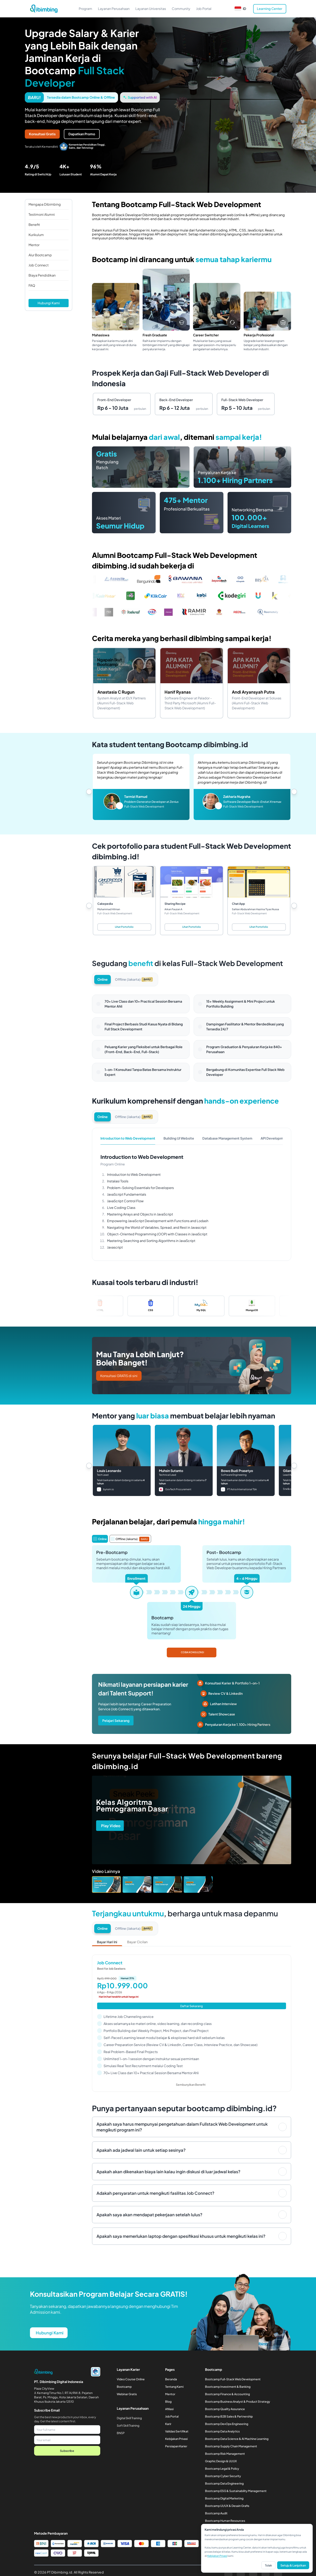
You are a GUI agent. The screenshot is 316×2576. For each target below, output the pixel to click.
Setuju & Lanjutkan (293, 2565)
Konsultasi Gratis (42, 134)
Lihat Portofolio (124, 926)
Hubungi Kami (49, 303)
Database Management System (227, 1138)
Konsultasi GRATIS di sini (118, 1376)
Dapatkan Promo (81, 134)
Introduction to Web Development (127, 1140)
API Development (275, 1138)
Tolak (268, 2565)
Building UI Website (178, 1138)
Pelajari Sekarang (115, 1720)
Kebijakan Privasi (217, 2555)
